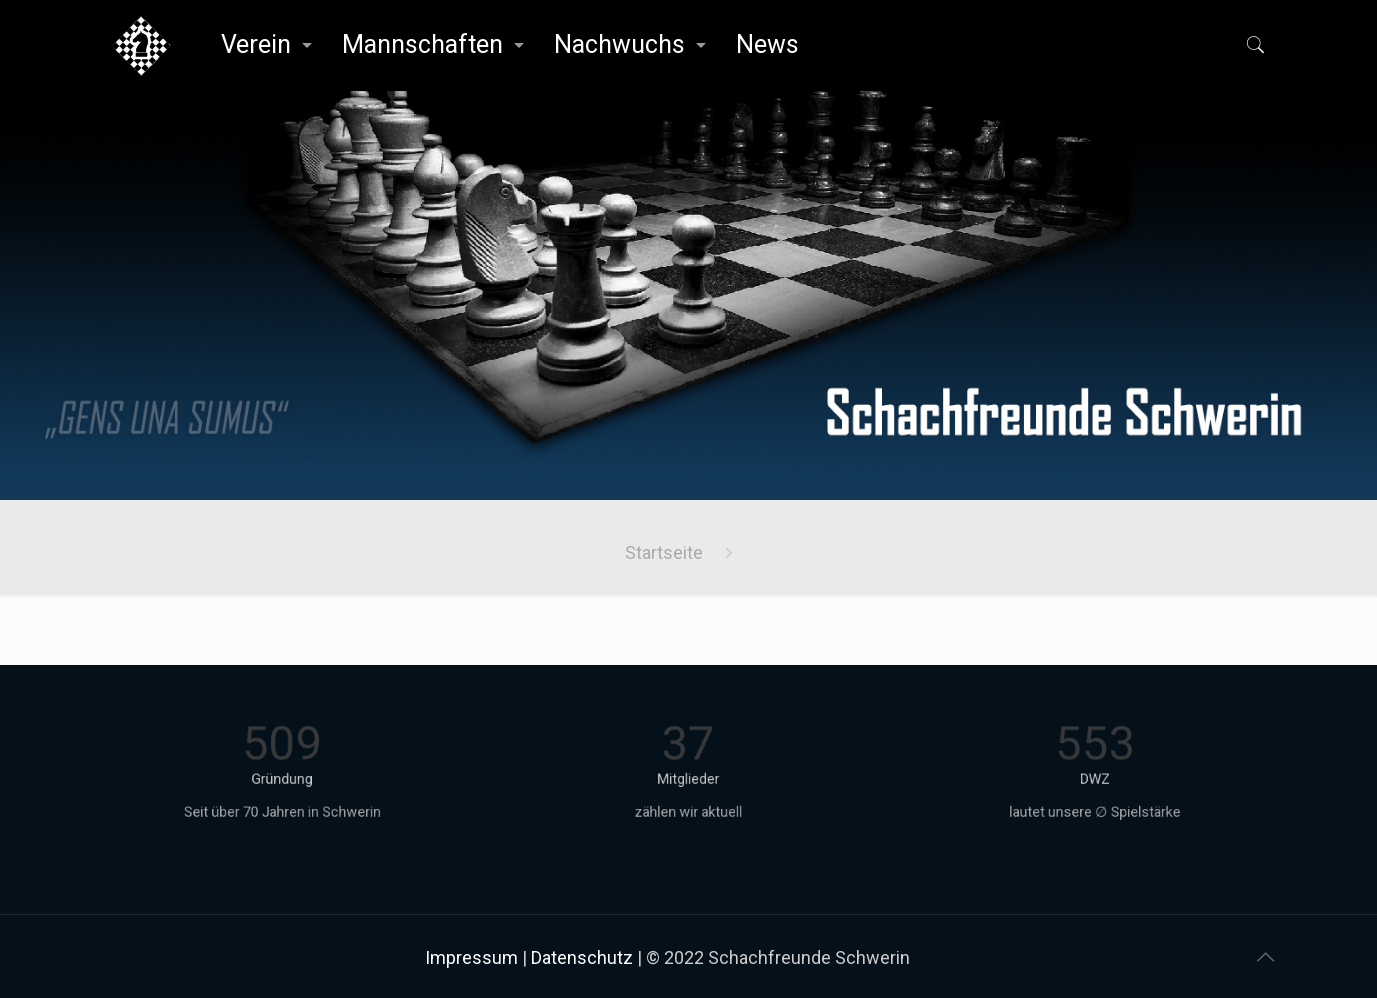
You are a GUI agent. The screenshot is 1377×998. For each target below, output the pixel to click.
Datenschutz (582, 957)
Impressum (471, 957)
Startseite (664, 552)
